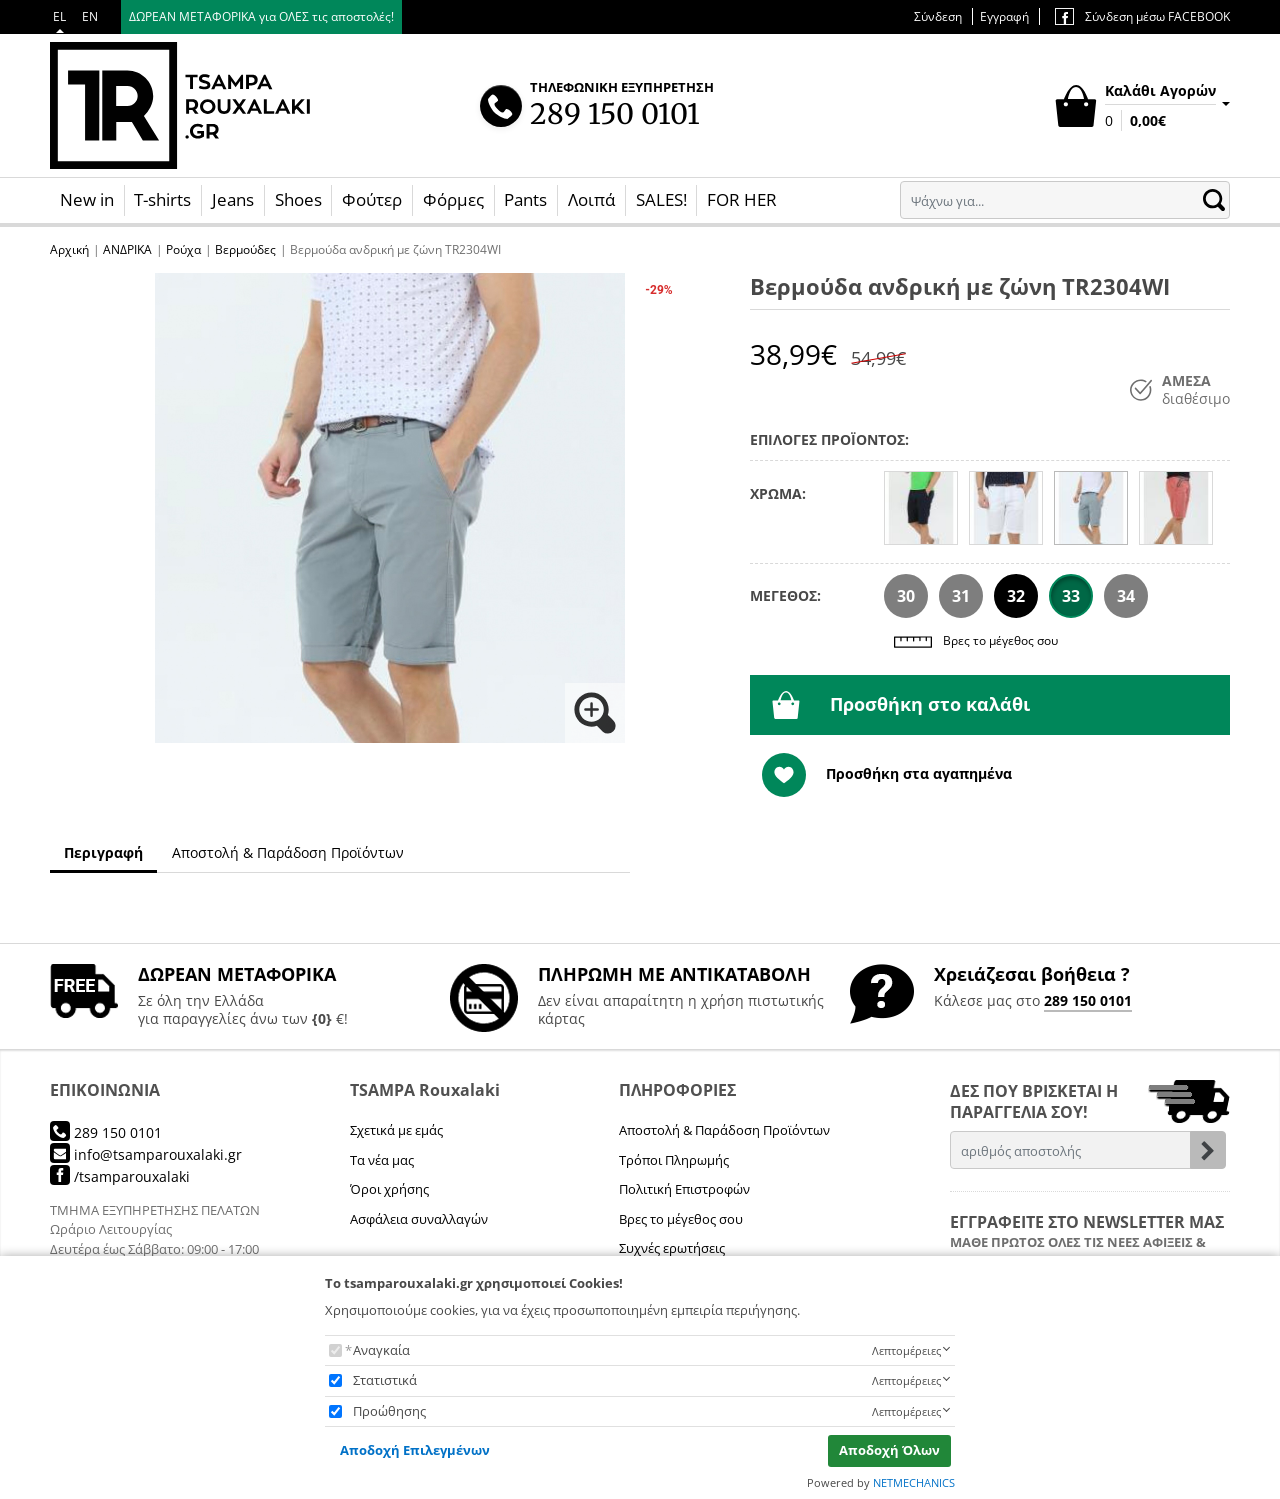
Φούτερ (372, 199)
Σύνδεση (938, 16)
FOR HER (742, 199)
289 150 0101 (1088, 1000)
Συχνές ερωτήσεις (672, 1248)
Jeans (233, 199)
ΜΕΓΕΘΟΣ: (785, 595)
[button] (390, 508)
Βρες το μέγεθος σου (976, 642)
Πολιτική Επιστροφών (684, 1189)
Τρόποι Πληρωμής (674, 1160)
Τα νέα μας (382, 1160)
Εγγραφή (1004, 16)
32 (1016, 596)
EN (90, 16)
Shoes (298, 199)
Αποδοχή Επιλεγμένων (415, 1450)
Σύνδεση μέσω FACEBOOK (1142, 16)
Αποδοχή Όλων (889, 1450)
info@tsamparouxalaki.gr (146, 1154)
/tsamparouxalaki (120, 1176)
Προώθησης (389, 1411)
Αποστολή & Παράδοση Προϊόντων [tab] (288, 852)
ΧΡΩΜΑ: (778, 493)
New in (87, 199)
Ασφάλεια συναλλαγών (419, 1219)
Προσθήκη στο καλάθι (901, 705)
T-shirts (162, 199)
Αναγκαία (381, 1350)
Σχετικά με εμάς (396, 1130)
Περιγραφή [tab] (103, 852)
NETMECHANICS (914, 1482)
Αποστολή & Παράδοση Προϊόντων (724, 1130)
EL (59, 16)
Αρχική (69, 249)
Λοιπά (591, 199)
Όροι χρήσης (389, 1189)
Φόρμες (453, 199)
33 (1071, 596)
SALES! (661, 199)
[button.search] (1214, 200)
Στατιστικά (385, 1380)
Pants (525, 199)
